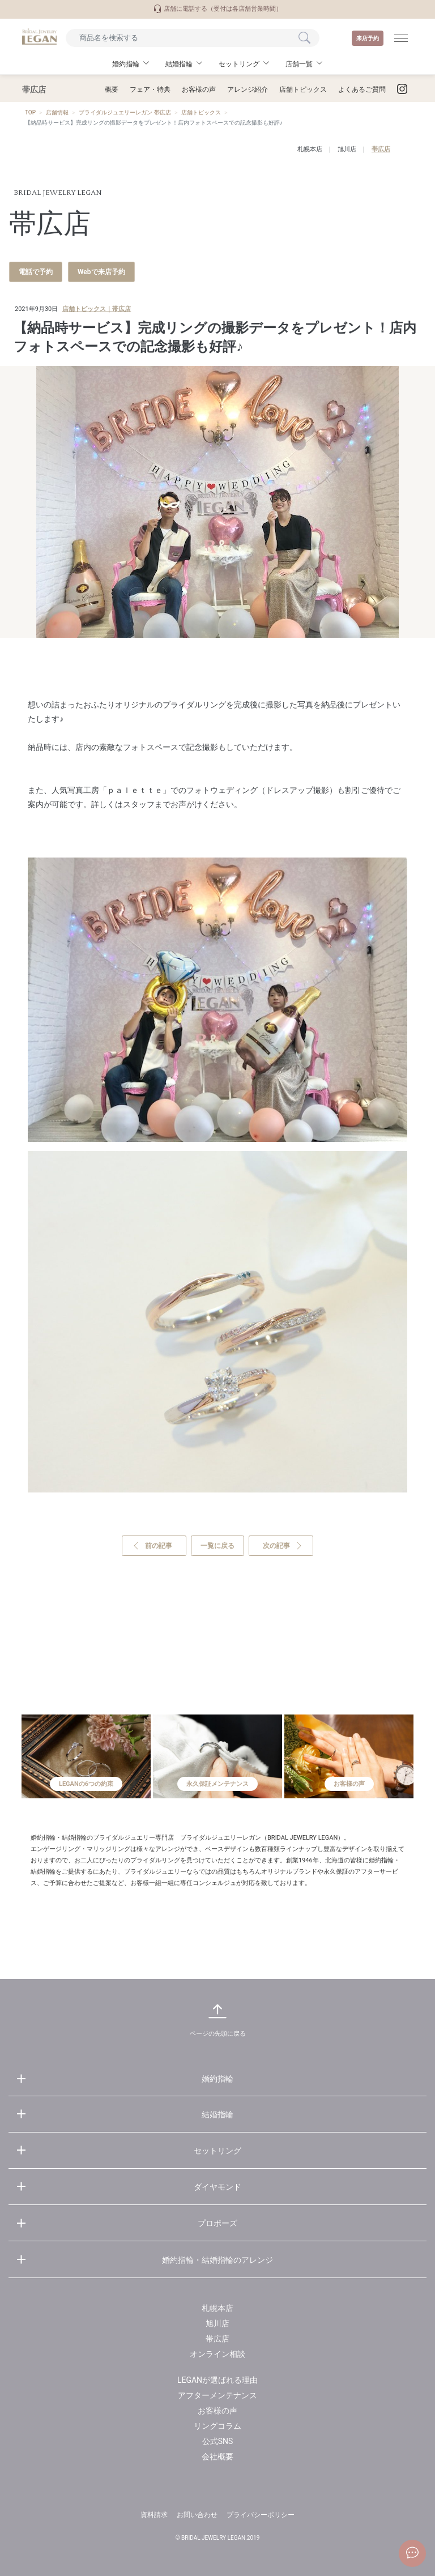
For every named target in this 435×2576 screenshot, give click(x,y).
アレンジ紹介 (247, 89)
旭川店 (347, 149)
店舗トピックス (303, 89)
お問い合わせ (197, 2515)
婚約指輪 (217, 2078)
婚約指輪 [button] (125, 64)
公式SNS (217, 2441)
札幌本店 (309, 149)
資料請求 (154, 2515)
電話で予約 (36, 272)
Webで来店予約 (101, 272)
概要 (111, 89)
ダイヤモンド (217, 2186)
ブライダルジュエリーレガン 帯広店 (124, 112)
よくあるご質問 (362, 89)
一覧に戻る (217, 1546)
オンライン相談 (217, 2354)
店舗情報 (57, 112)
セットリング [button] (239, 64)
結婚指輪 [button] (179, 64)
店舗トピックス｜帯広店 (96, 309)
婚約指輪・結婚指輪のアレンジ (217, 2259)
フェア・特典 (150, 89)
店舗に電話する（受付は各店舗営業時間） (217, 8)
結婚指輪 (217, 2114)
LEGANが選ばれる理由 (217, 2380)
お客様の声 (199, 89)
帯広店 (381, 149)
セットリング (217, 2150)
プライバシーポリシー (261, 2515)
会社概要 (217, 2456)
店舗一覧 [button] (299, 64)
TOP (30, 112)
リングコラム (217, 2425)
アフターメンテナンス (217, 2395)
